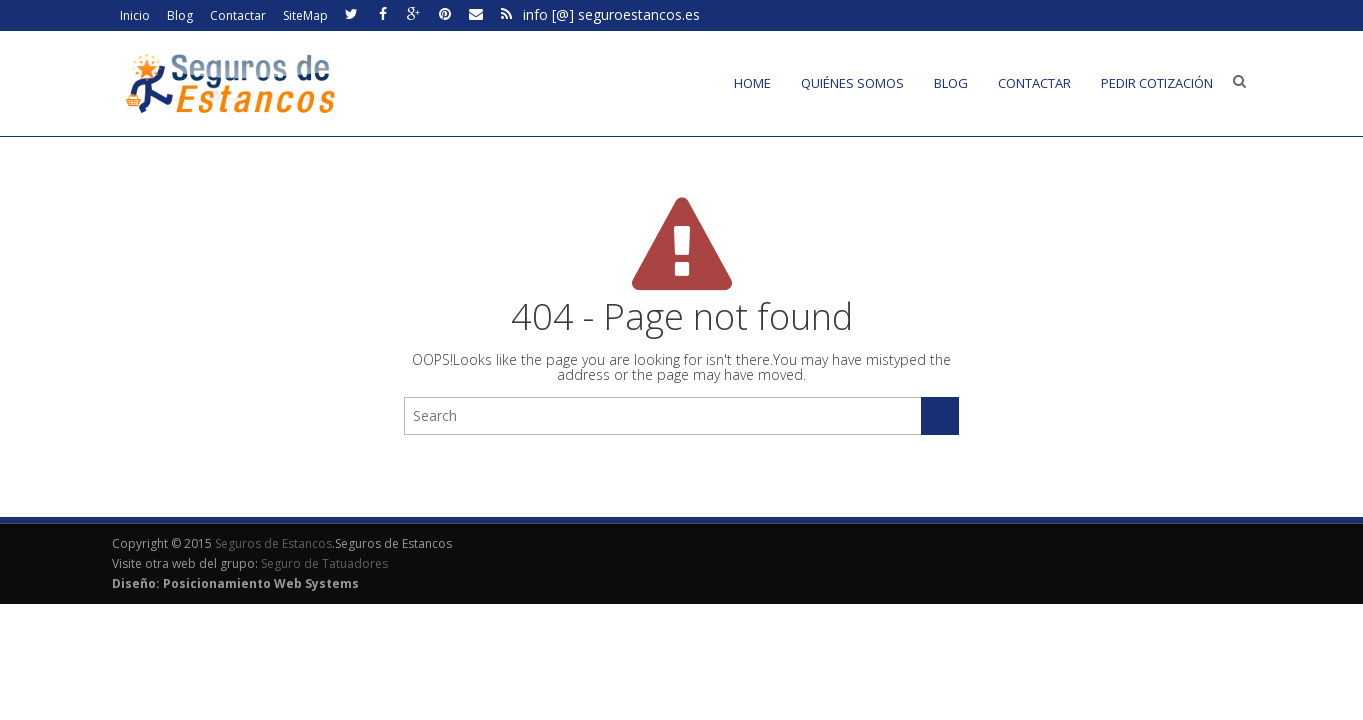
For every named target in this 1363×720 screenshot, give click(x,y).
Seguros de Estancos (273, 543)
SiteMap (305, 15)
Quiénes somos (852, 83)
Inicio (135, 15)
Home (752, 83)
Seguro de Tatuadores (324, 563)
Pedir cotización (1157, 83)
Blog (180, 15)
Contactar (238, 15)
